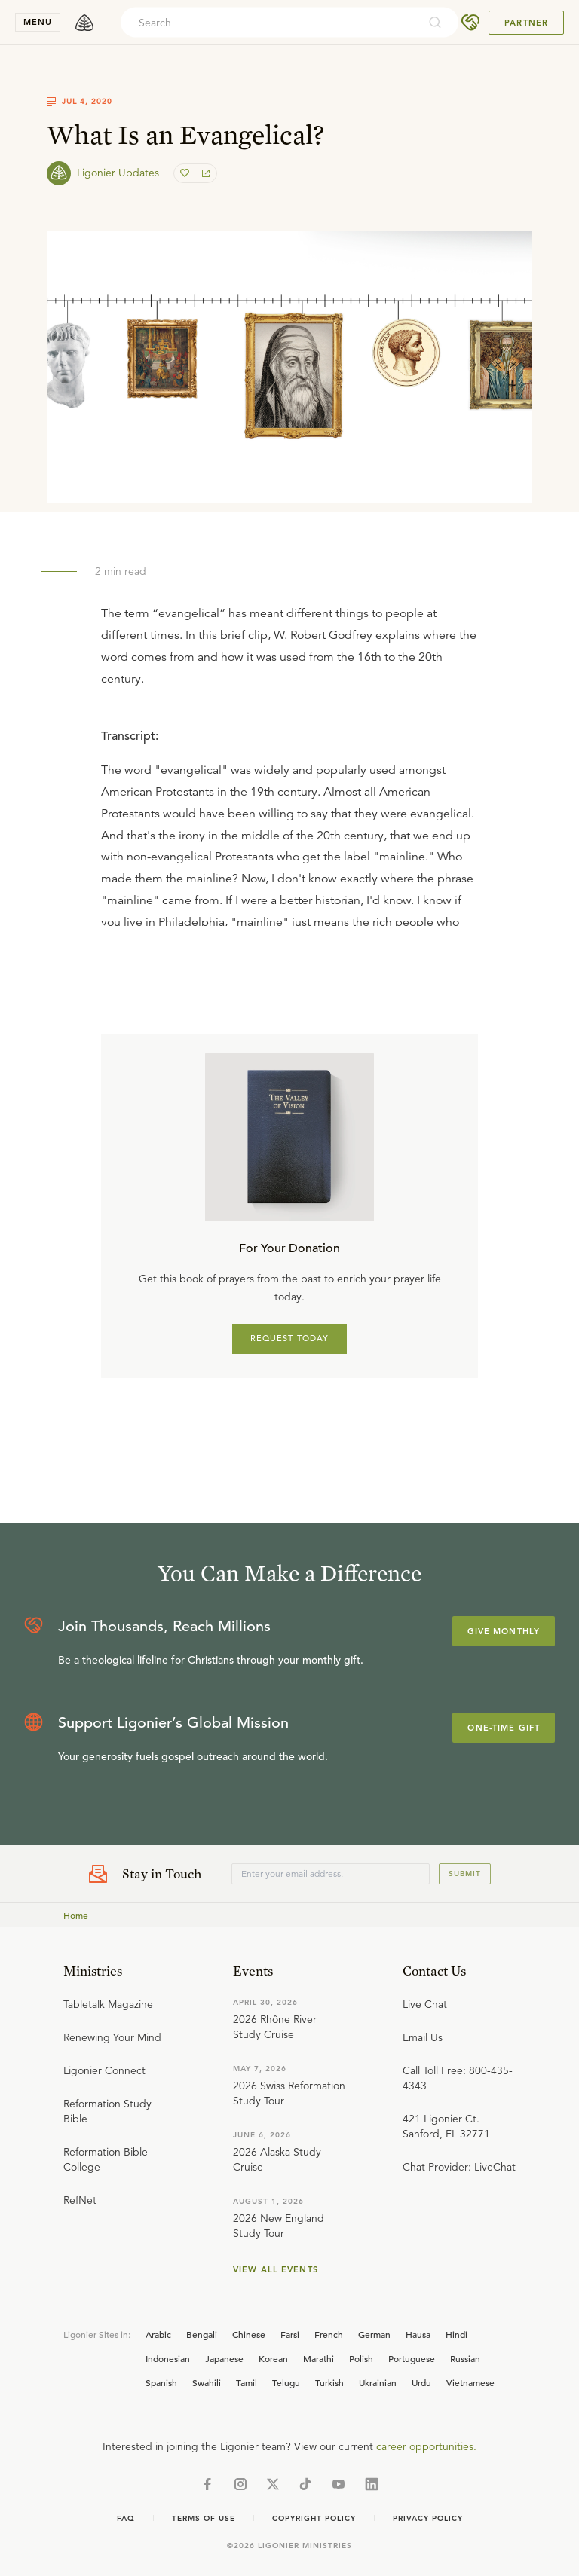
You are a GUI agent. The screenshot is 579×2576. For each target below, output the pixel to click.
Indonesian (168, 2358)
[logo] (84, 23)
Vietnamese (470, 2382)
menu (37, 22)
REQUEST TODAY (289, 1338)
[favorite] (186, 173)
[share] (204, 173)
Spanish (161, 2382)
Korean (273, 2358)
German (374, 2334)
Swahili (206, 2382)
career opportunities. (426, 2446)
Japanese (224, 2358)
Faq (126, 2518)
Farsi (289, 2334)
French (328, 2334)
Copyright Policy (314, 2518)
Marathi (318, 2358)
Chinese (248, 2334)
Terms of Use (203, 2518)
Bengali (201, 2334)
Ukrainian (378, 2382)
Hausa (418, 2334)
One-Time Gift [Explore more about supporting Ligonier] (503, 1727)
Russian (465, 2358)
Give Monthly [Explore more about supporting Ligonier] (503, 1631)
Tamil (246, 2382)
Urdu (421, 2382)
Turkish (329, 2382)
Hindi (456, 2334)
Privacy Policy (428, 2518)
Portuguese (411, 2358)
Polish (361, 2358)
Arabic (158, 2334)
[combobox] (269, 23)
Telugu (286, 2382)
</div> (289, 819)
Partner (526, 22)
